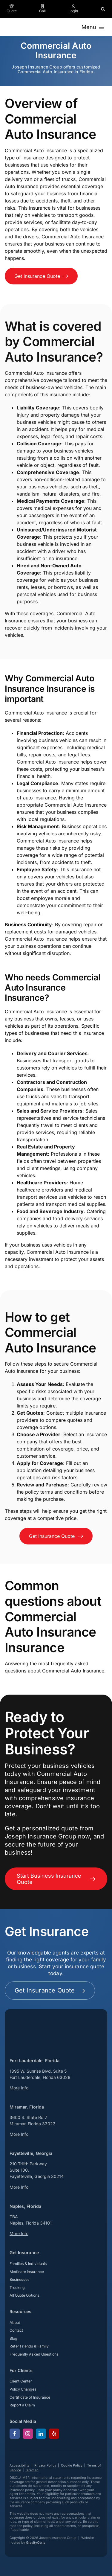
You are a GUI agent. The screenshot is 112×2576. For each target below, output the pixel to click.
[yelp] (54, 2434)
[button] (103, 9)
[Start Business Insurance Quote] (56, 1878)
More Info (19, 2087)
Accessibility (20, 2465)
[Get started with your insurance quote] (50, 1990)
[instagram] (28, 2434)
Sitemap (32, 2470)
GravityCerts (35, 2542)
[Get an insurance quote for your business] (41, 276)
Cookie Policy (71, 2465)
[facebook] (15, 2434)
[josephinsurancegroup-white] (33, 2016)
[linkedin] (41, 2434)
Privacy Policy (45, 2465)
